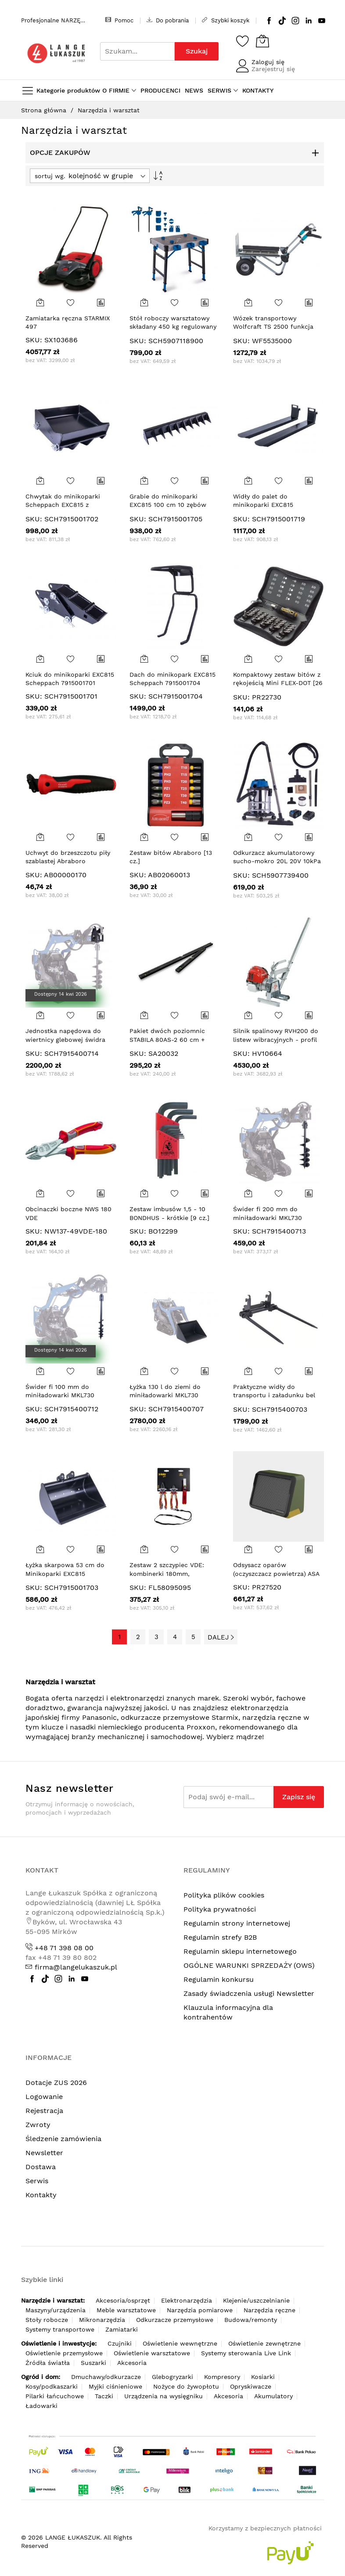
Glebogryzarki (172, 2376)
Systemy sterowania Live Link (246, 2353)
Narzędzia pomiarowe (200, 2310)
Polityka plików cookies (223, 1895)
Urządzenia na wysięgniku (163, 2396)
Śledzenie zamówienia (63, 2139)
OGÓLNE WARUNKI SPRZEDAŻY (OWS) (249, 1965)
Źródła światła (47, 2362)
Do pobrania (168, 20)
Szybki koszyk (225, 20)
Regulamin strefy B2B (220, 1937)
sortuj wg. (50, 175)
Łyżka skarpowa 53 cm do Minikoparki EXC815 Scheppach (64, 1573)
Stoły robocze (46, 2319)
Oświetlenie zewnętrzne (264, 2343)
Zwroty (37, 2124)
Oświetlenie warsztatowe (152, 2353)
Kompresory (222, 2376)
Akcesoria (132, 2362)
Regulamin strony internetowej (236, 1923)
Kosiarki (263, 2376)
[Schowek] (242, 41)
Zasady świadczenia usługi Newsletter (248, 1993)
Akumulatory (273, 2396)
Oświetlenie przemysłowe (64, 2353)
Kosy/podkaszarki (51, 2386)
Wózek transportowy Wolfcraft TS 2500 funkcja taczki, (273, 327)
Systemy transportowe (59, 2329)
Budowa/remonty (250, 2319)
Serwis (36, 2181)
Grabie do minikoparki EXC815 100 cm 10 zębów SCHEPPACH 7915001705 (167, 505)
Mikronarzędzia (102, 2319)
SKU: (33, 340)
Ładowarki (41, 2405)
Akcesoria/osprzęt (123, 2300)
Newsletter (44, 2153)
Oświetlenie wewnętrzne (180, 2343)
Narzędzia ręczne (269, 2310)
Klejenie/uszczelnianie (256, 2300)
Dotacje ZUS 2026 (56, 2082)
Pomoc (119, 20)
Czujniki (120, 2343)
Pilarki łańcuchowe (54, 2396)
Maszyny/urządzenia (55, 2310)
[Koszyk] (262, 41)
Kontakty (41, 2195)
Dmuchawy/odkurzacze (106, 2376)
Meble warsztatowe (126, 2310)
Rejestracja (44, 2110)
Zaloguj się (268, 61)
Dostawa (40, 2167)
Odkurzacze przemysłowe (174, 2319)
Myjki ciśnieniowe (115, 2386)
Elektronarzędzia (186, 2300)
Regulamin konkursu (218, 1979)
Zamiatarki (121, 2329)
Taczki (104, 2396)
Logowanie (44, 2096)
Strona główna (44, 110)
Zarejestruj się (273, 68)
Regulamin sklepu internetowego (240, 1951)
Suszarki (93, 2362)
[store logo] (56, 53)
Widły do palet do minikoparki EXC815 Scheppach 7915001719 (268, 505)
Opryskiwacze (250, 2386)
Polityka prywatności (219, 1909)
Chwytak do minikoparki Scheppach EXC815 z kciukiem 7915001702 (62, 505)
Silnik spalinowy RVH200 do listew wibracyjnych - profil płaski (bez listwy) (275, 1039)
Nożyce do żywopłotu (186, 2386)
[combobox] (137, 51)
